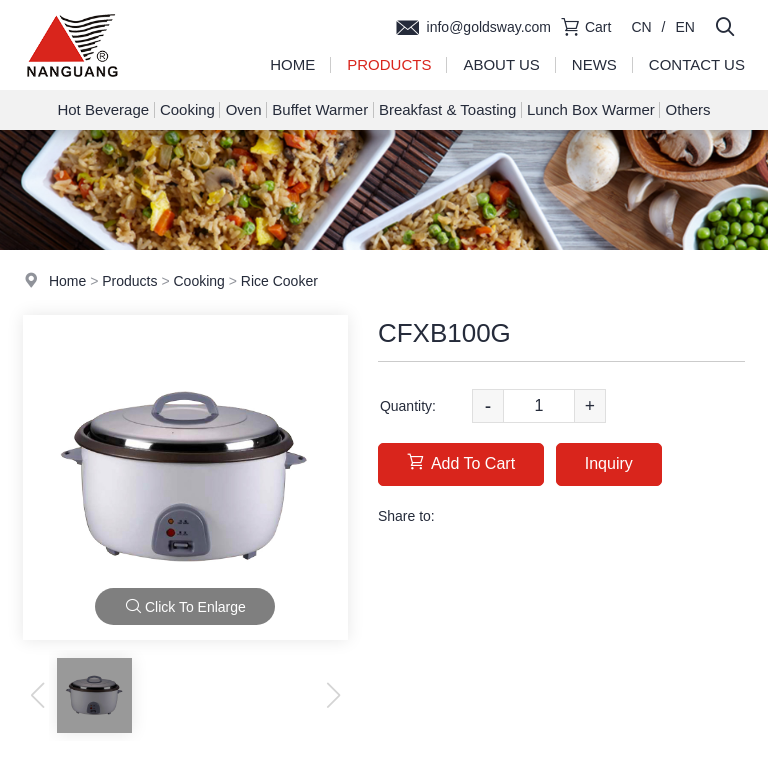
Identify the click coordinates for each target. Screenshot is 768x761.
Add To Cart (461, 462)
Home (292, 64)
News (594, 64)
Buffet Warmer (320, 109)
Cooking (187, 109)
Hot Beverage (103, 109)
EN (685, 27)
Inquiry (609, 463)
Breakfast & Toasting (447, 109)
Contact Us (697, 64)
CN (641, 27)
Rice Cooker (279, 281)
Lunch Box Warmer (591, 109)
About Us (501, 64)
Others (688, 109)
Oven (244, 109)
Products (389, 64)
